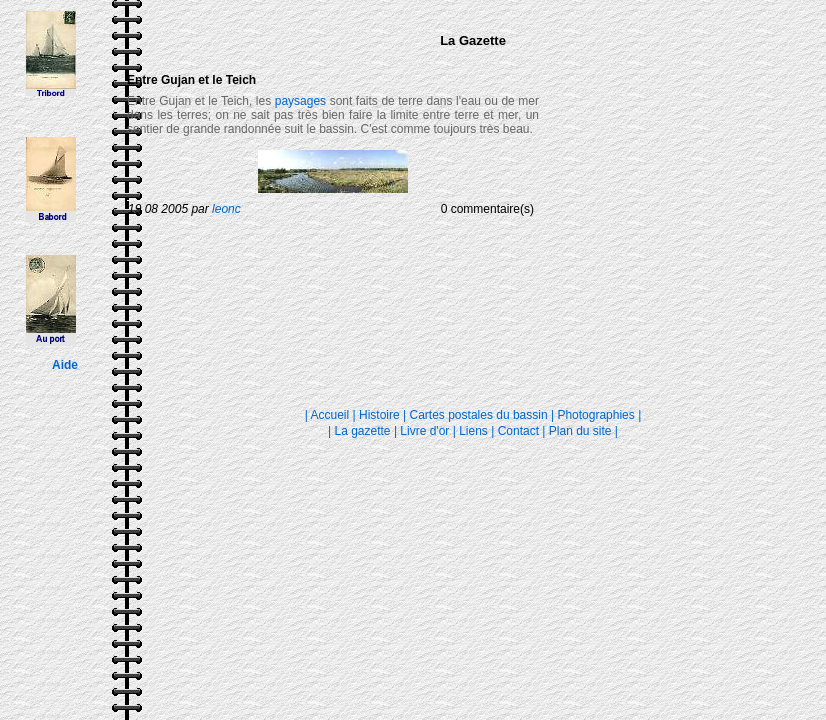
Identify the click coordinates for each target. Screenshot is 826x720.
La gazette (363, 431)
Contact (518, 431)
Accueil (330, 415)
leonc (226, 209)
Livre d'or (426, 431)
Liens (473, 431)
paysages (300, 101)
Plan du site (580, 431)
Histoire (379, 415)
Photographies (595, 415)
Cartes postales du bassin (479, 415)
